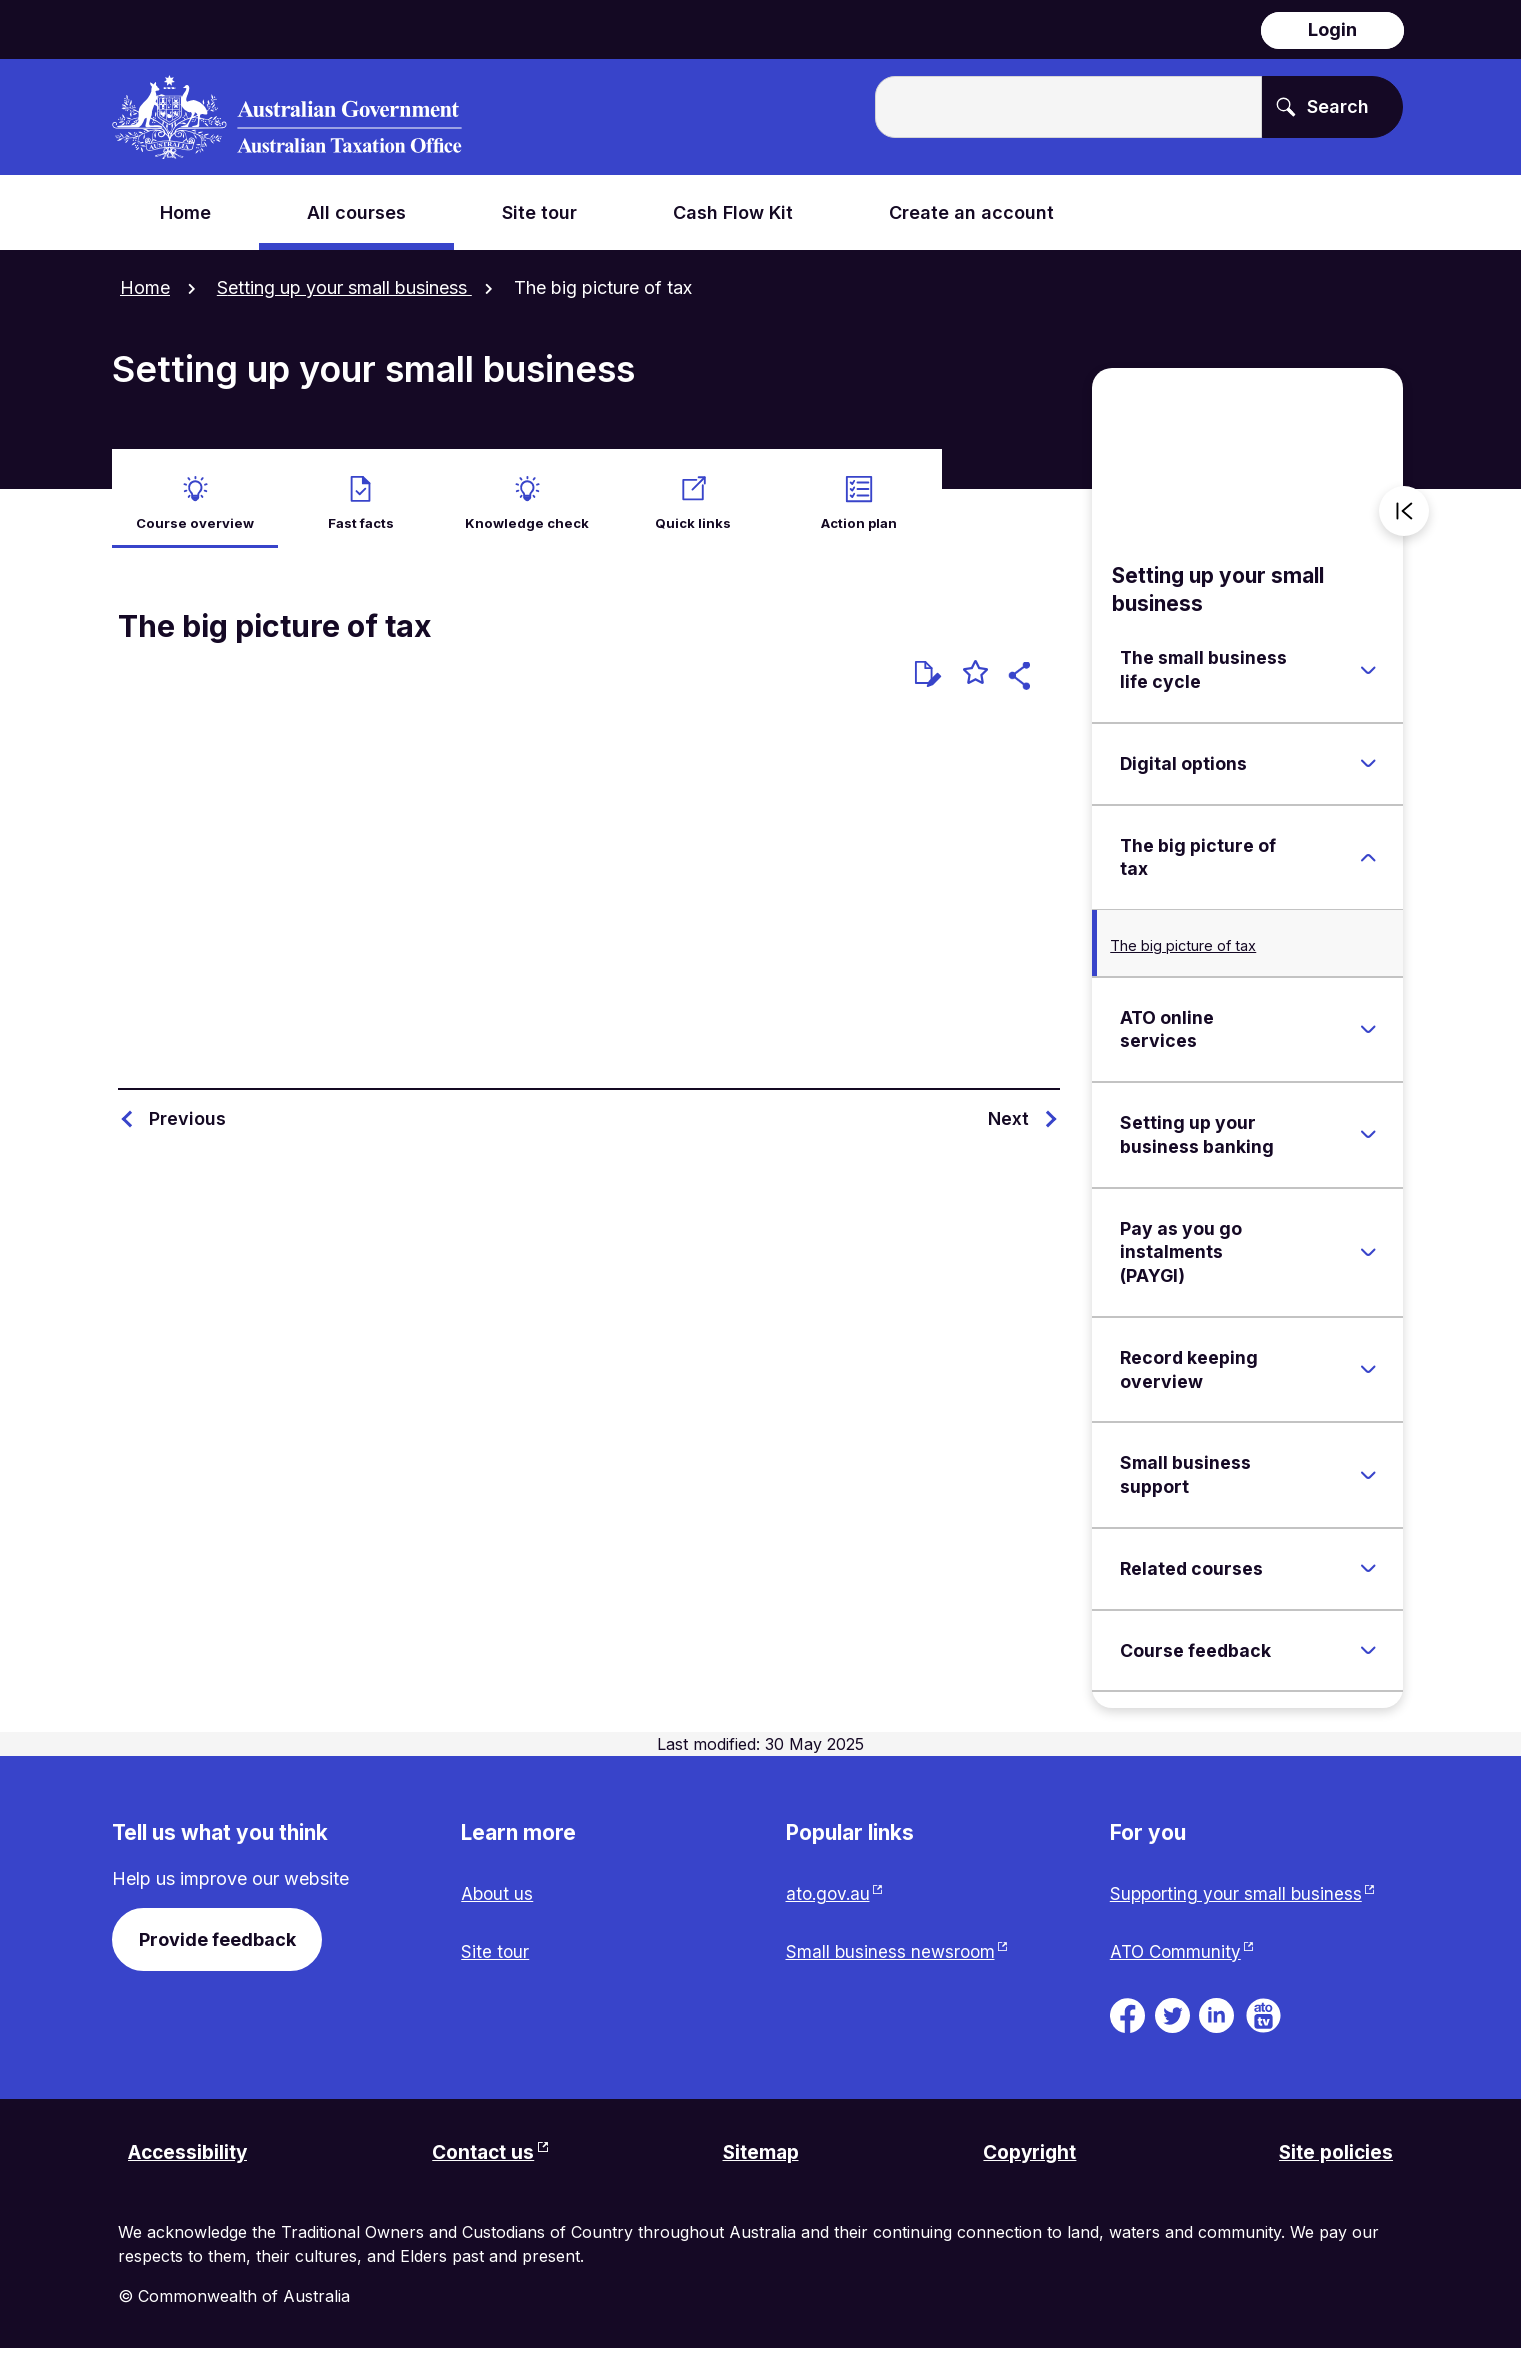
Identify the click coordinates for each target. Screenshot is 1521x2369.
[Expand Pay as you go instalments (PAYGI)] (1368, 1241)
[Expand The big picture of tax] (1368, 846)
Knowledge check (527, 510)
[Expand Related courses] (1368, 1558)
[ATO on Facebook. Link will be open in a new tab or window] (1127, 2033)
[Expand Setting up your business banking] (1368, 1124)
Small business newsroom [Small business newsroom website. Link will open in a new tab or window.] (892, 1942)
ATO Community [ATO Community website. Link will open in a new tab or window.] (1177, 1969)
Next (1008, 1107)
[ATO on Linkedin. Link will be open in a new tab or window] (1216, 2033)
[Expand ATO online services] (1368, 1018)
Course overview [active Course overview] (195, 510)
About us (498, 1883)
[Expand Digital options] (1368, 753)
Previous (187, 1107)
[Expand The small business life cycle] (1368, 659)
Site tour (495, 1942)
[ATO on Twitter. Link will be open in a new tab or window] (1172, 2033)
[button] (1022, 667)
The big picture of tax (1183, 934)
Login (1332, 29)
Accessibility (191, 2173)
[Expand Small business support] (1368, 1464)
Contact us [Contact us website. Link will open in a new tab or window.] (483, 2173)
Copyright (1029, 2173)
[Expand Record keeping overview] (1368, 1359)
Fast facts (361, 510)
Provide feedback (217, 1928)
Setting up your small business (344, 287)
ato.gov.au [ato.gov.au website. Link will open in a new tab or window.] (830, 1883)
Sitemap (761, 2173)
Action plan (859, 510)
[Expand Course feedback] (1368, 1639)
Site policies (1333, 2173)
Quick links (693, 510)
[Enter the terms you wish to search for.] (1068, 107)
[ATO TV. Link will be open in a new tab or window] (1263, 2033)
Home (145, 287)
